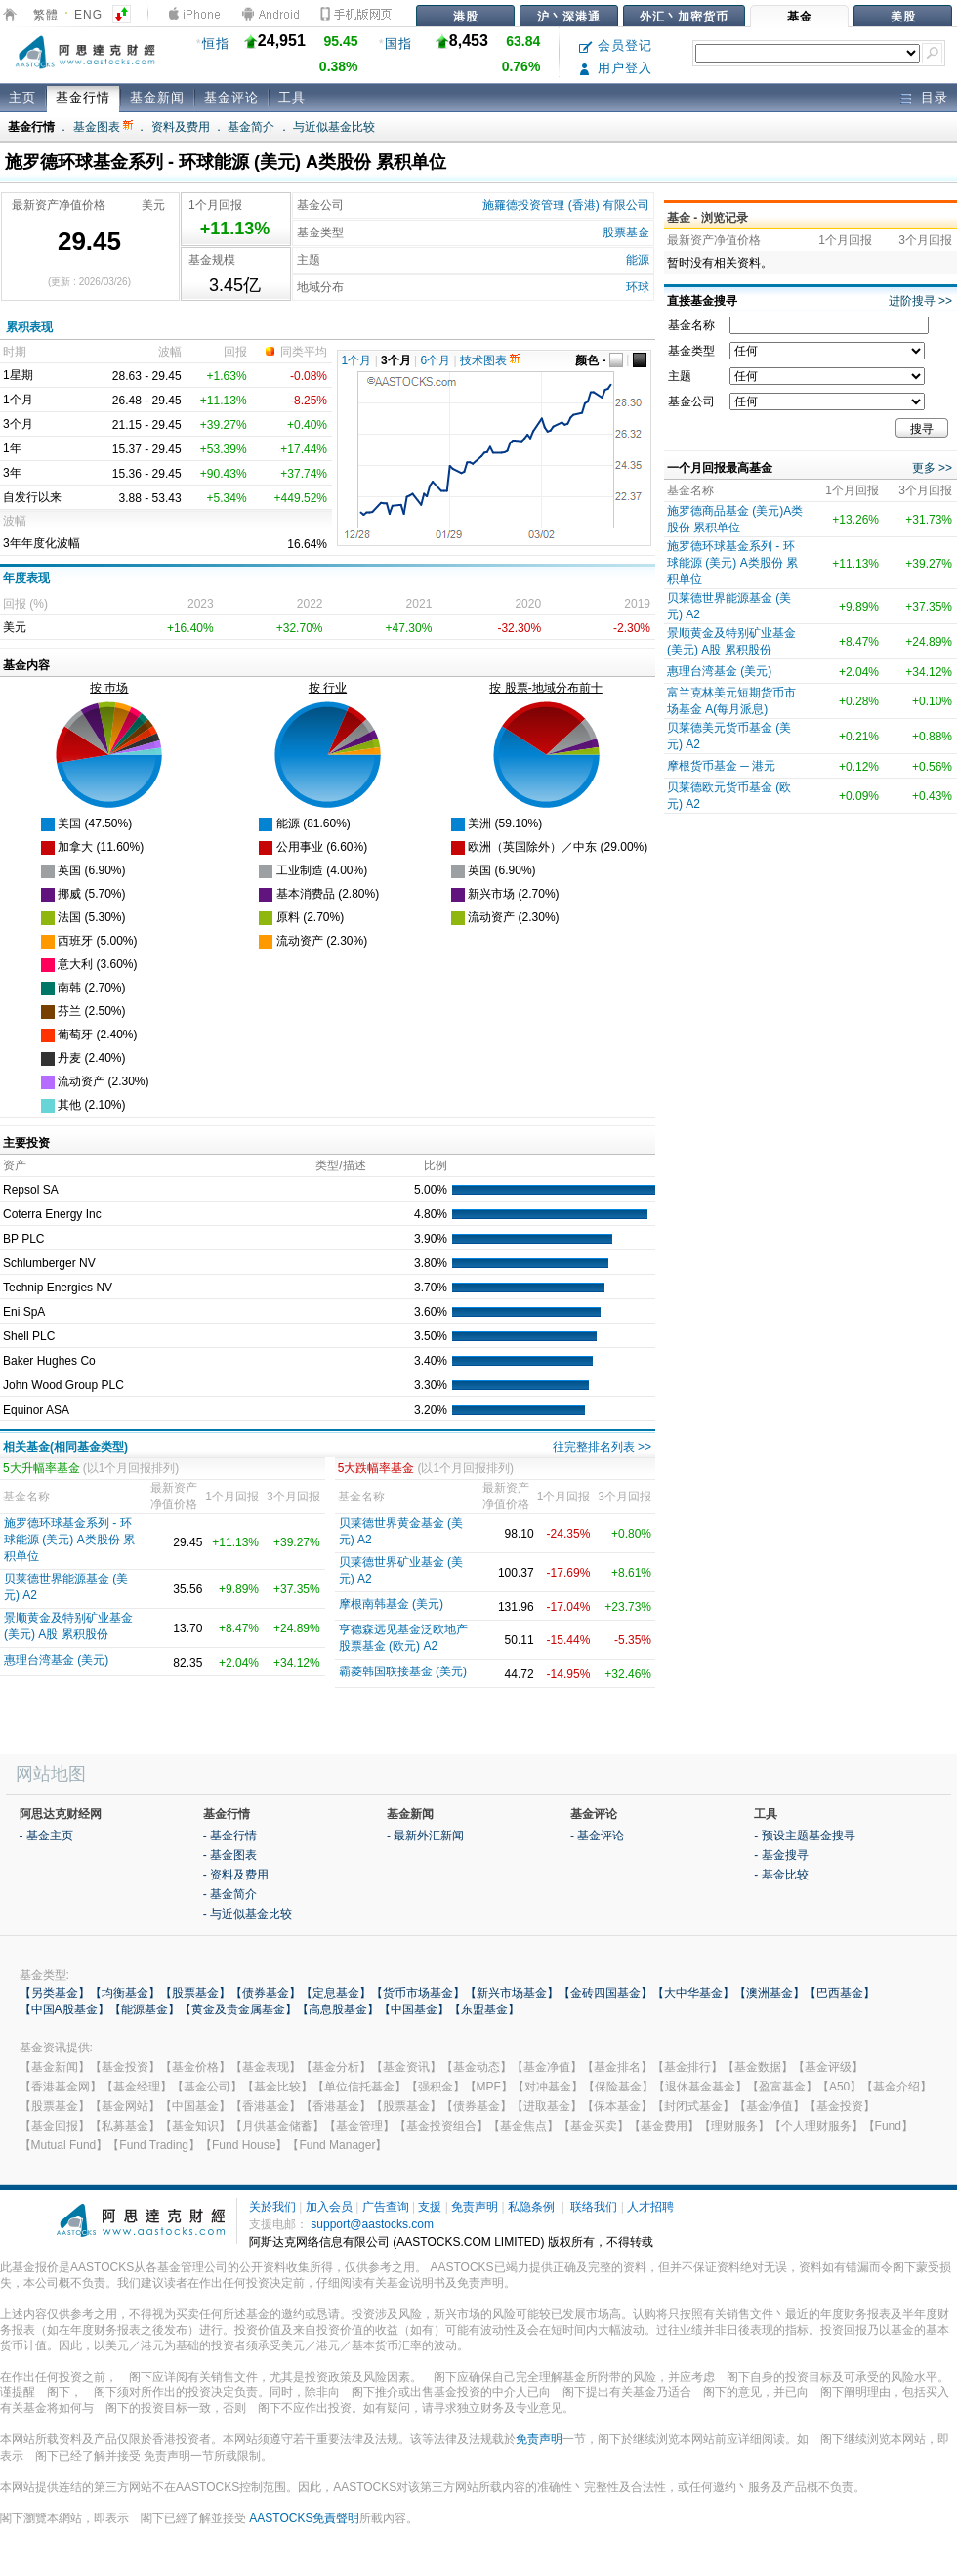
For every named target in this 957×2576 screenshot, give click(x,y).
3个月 (396, 360)
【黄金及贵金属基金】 (238, 2009)
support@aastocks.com (372, 2224)
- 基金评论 (597, 1835)
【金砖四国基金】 (605, 1993)
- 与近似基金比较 (247, 1914)
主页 (22, 97)
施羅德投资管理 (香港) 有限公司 (565, 205)
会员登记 (615, 45)
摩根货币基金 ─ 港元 (721, 766)
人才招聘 (650, 2207)
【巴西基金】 (840, 1993)
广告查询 (385, 2207)
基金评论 (231, 97)
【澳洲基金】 (769, 1993)
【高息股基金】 (338, 2009)
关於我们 (272, 2207)
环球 (637, 287)
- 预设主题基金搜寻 (804, 1835)
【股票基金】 (195, 1993)
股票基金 (626, 232)
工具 (292, 97)
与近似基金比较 (334, 127)
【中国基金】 (414, 2009)
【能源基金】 (144, 2009)
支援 (429, 2207)
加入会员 (329, 2207)
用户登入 (615, 68)
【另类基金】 (55, 1993)
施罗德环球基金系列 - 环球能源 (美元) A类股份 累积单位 (69, 1539)
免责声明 (474, 2207)
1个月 (357, 360)
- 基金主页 (46, 1835)
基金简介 (251, 127)
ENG (88, 14)
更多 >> (932, 468)
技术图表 (490, 360)
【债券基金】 (265, 1993)
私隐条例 (531, 2207)
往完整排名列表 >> (602, 1447)
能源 (637, 260)
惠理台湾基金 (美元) (56, 1660)
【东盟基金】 (484, 2009)
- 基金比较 (781, 1874)
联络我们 (593, 2207)
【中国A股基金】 (64, 2009)
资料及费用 (180, 127)
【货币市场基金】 (418, 1993)
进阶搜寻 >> (920, 301)
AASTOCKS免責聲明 (304, 2518)
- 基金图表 (230, 1855)
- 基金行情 (230, 1835)
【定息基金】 (336, 1993)
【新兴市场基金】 (512, 1993)
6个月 (436, 360)
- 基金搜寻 (781, 1855)
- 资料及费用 (236, 1874)
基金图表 (103, 127)
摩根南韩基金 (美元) (391, 1604)
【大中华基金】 (693, 1993)
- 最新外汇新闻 (425, 1835)
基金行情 (83, 97)
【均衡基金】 (125, 1993)
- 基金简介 (230, 1894)
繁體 (46, 14)
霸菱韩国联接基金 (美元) (403, 1671)
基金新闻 (157, 97)
